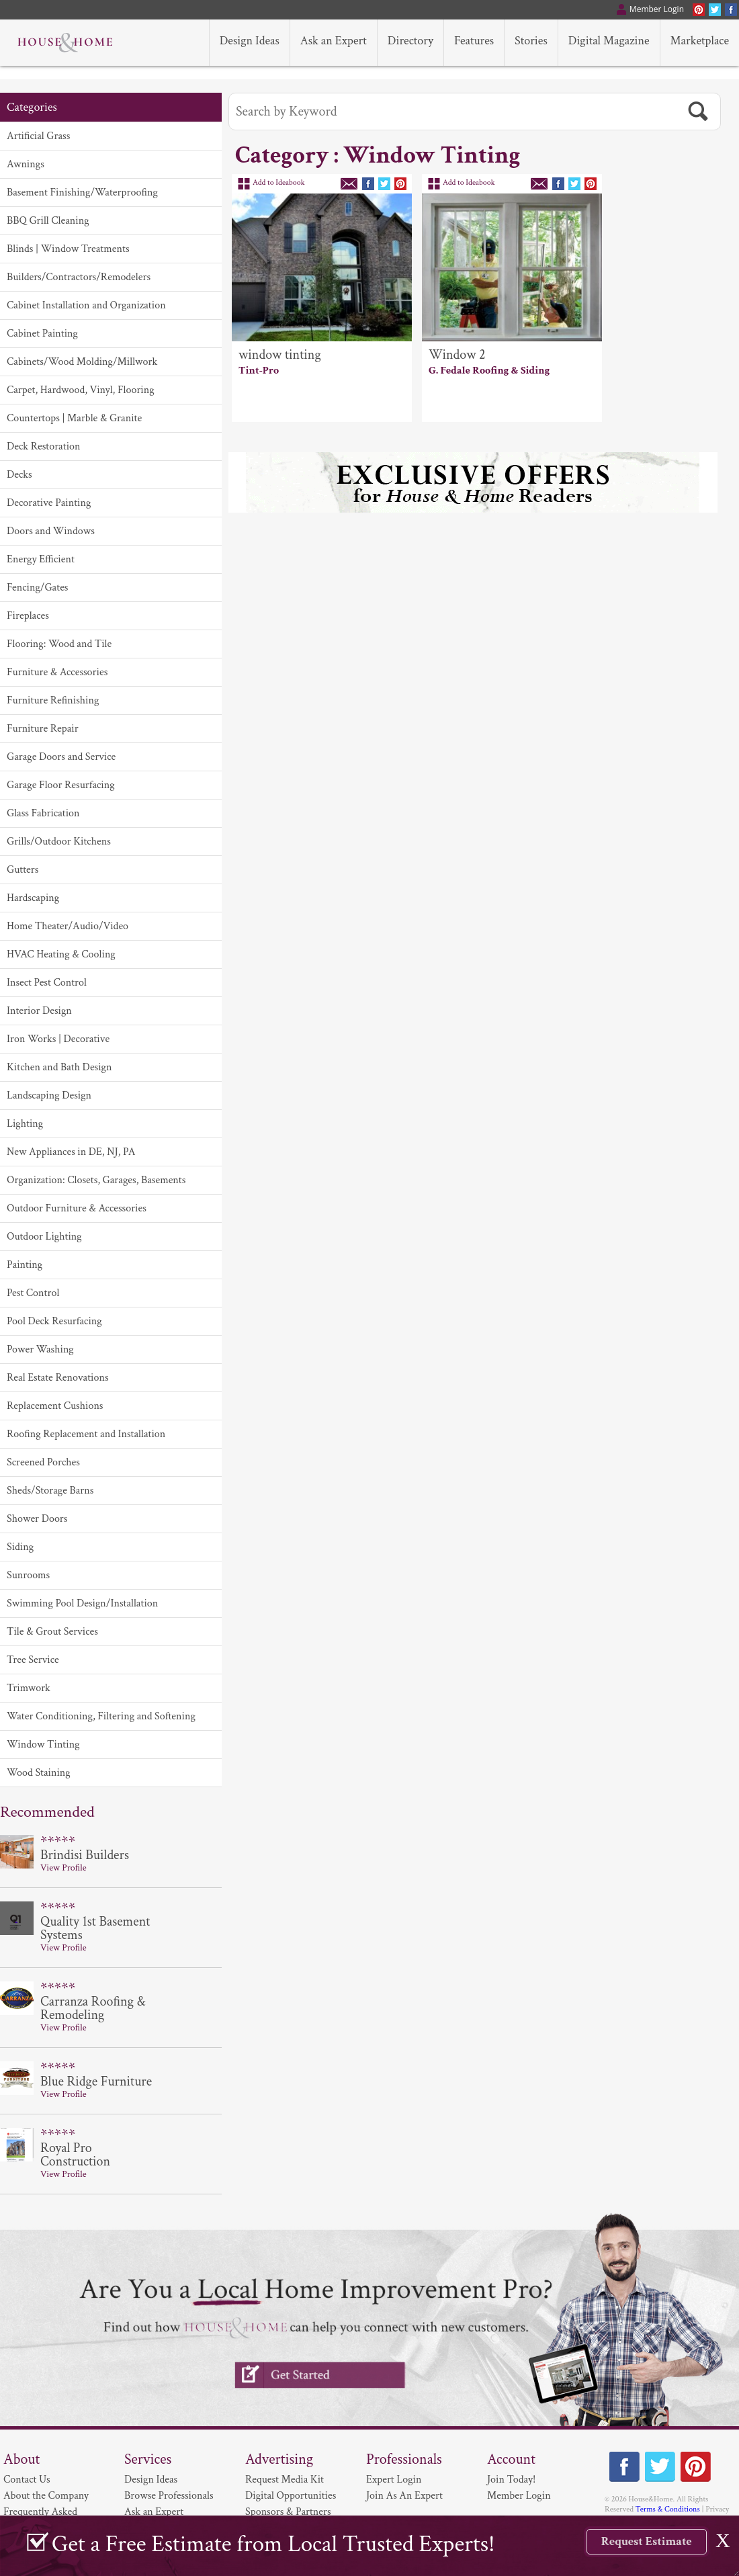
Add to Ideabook (279, 182)
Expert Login (393, 2480)
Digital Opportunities (290, 2496)
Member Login (519, 2496)
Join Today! (511, 2480)
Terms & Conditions (668, 2509)
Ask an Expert (153, 2512)
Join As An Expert (404, 2496)
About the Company (46, 2496)
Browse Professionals (169, 2496)
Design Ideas (150, 2480)
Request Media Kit (284, 2480)
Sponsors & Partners (288, 2512)
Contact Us (26, 2480)
